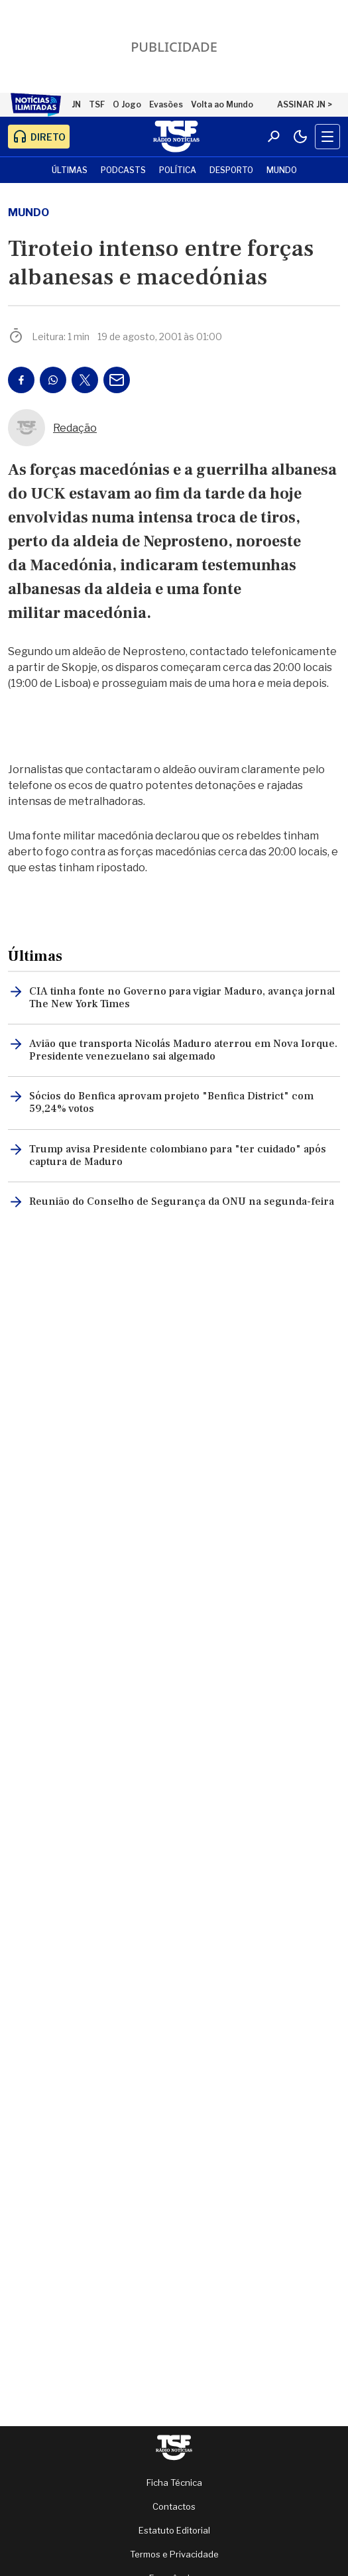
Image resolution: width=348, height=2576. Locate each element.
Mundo (281, 170)
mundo (28, 212)
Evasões (166, 104)
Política (177, 170)
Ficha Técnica (174, 2482)
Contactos (174, 2506)
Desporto (231, 170)
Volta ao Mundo (222, 104)
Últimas (69, 170)
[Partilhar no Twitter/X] (85, 380)
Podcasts (123, 170)
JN (76, 104)
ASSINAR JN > (304, 104)
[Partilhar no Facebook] (21, 380)
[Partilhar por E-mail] (116, 380)
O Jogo (127, 104)
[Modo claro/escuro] (300, 137)
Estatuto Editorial (174, 2530)
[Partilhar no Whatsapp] (53, 380)
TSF (97, 104)
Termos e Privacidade (174, 2554)
